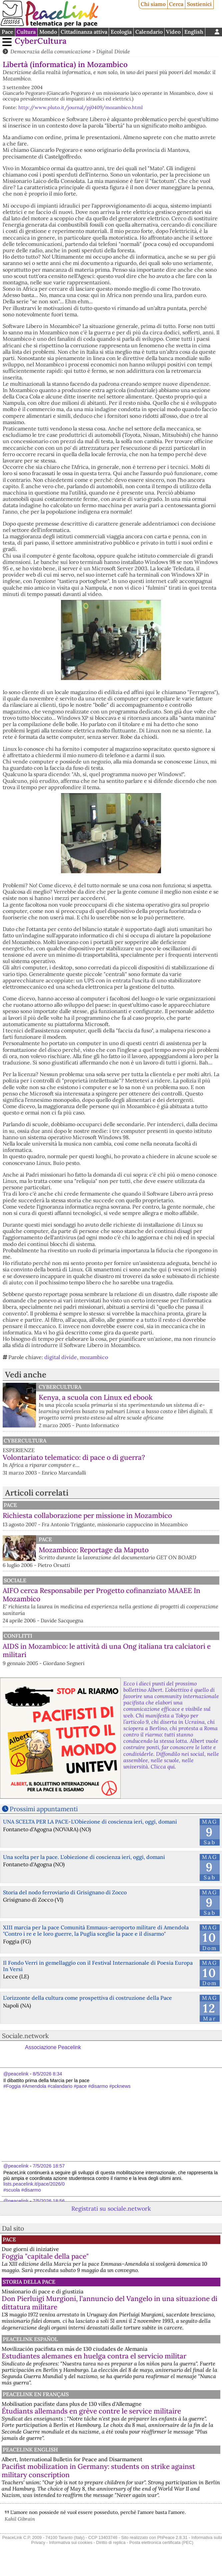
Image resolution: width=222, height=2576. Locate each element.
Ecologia (121, 31)
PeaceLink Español (30, 2339)
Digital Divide (113, 51)
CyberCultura (41, 41)
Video (173, 31)
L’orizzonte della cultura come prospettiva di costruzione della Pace (87, 1997)
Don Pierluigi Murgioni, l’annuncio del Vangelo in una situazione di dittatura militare (109, 2302)
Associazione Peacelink (53, 2047)
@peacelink (15, 2073)
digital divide (60, 1357)
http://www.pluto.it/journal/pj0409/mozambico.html (80, 107)
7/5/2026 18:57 (49, 2166)
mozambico (94, 1357)
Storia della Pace (29, 2281)
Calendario (149, 31)
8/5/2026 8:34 (47, 2073)
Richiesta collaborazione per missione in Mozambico (87, 1515)
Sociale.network (25, 2036)
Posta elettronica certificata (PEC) (161, 2542)
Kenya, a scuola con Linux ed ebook (96, 1397)
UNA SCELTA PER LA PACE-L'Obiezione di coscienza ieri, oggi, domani (90, 1821)
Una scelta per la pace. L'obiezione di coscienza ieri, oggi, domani (84, 1857)
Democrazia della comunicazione (50, 51)
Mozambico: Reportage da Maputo (94, 1549)
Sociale (15, 1580)
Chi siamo (153, 4)
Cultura (26, 31)
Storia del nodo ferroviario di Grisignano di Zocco (65, 1892)
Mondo (48, 31)
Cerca (176, 4)
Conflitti (18, 1635)
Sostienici (199, 4)
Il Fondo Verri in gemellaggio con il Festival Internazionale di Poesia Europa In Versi (98, 1965)
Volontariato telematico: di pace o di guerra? (74, 1457)
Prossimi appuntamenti (44, 1809)
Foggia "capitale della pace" (45, 2256)
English (193, 31)
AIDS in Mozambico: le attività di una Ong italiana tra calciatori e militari (107, 1650)
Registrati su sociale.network (111, 2208)
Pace (7, 31)
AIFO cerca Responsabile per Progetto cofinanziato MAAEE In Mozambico (101, 1594)
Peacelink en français (36, 2394)
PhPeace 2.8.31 (172, 2537)
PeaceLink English (30, 2449)
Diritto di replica (110, 2542)
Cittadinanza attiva (84, 31)
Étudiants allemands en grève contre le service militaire (91, 2411)
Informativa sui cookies (70, 2542)
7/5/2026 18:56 (49, 2201)
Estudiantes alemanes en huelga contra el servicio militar (94, 2355)
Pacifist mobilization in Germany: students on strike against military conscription (98, 2470)
